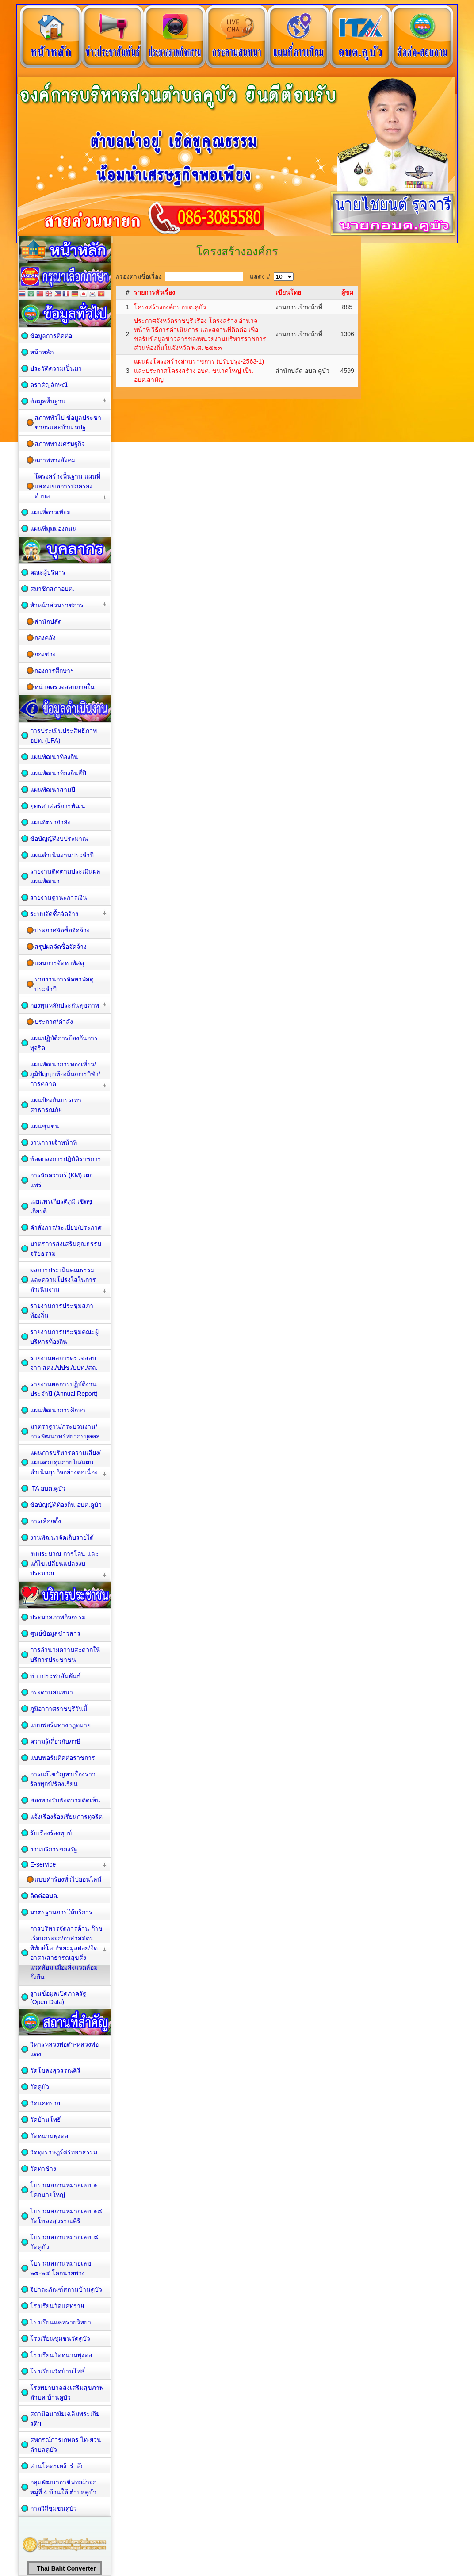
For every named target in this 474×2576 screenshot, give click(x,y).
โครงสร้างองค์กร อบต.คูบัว (170, 306)
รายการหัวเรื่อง (154, 292)
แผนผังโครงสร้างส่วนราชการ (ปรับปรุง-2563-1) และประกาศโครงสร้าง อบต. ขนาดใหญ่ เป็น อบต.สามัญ (199, 370)
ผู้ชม (347, 292)
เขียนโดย (288, 292)
